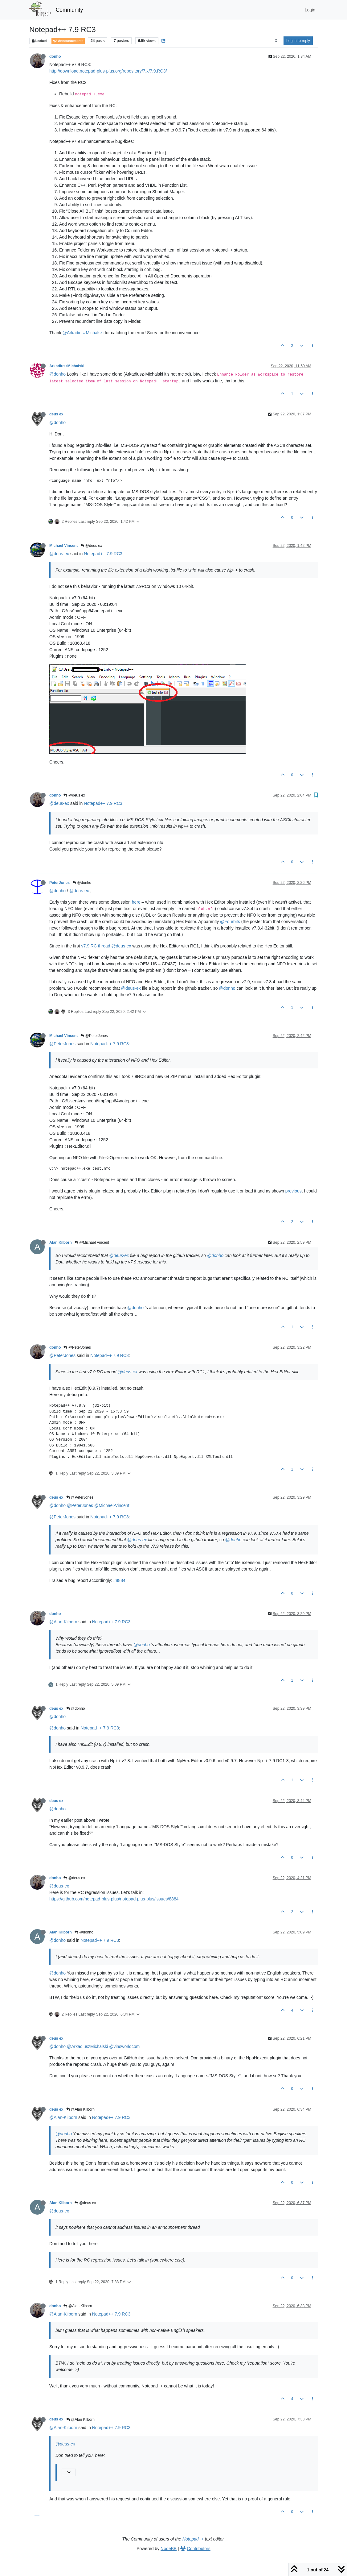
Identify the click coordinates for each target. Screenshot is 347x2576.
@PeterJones (94, 1036)
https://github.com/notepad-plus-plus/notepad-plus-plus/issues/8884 (113, 1898)
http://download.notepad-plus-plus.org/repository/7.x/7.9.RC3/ (108, 71)
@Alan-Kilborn (63, 1621)
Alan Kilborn (60, 1242)
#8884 (119, 1580)
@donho (57, 374)
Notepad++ (193, 2538)
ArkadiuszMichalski (66, 366)
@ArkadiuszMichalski (83, 332)
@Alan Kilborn (80, 2109)
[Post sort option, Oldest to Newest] (276, 40)
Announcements (68, 41)
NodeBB (169, 2548)
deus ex (56, 414)
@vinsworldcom (124, 2046)
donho (55, 56)
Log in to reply (298, 41)
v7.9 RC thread (95, 945)
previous (293, 1190)
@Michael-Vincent (111, 1505)
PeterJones (59, 882)
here (136, 902)
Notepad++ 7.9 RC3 (103, 553)
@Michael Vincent (92, 1242)
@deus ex (91, 545)
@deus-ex (59, 553)
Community (69, 10)
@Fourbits (230, 921)
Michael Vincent (63, 545)
